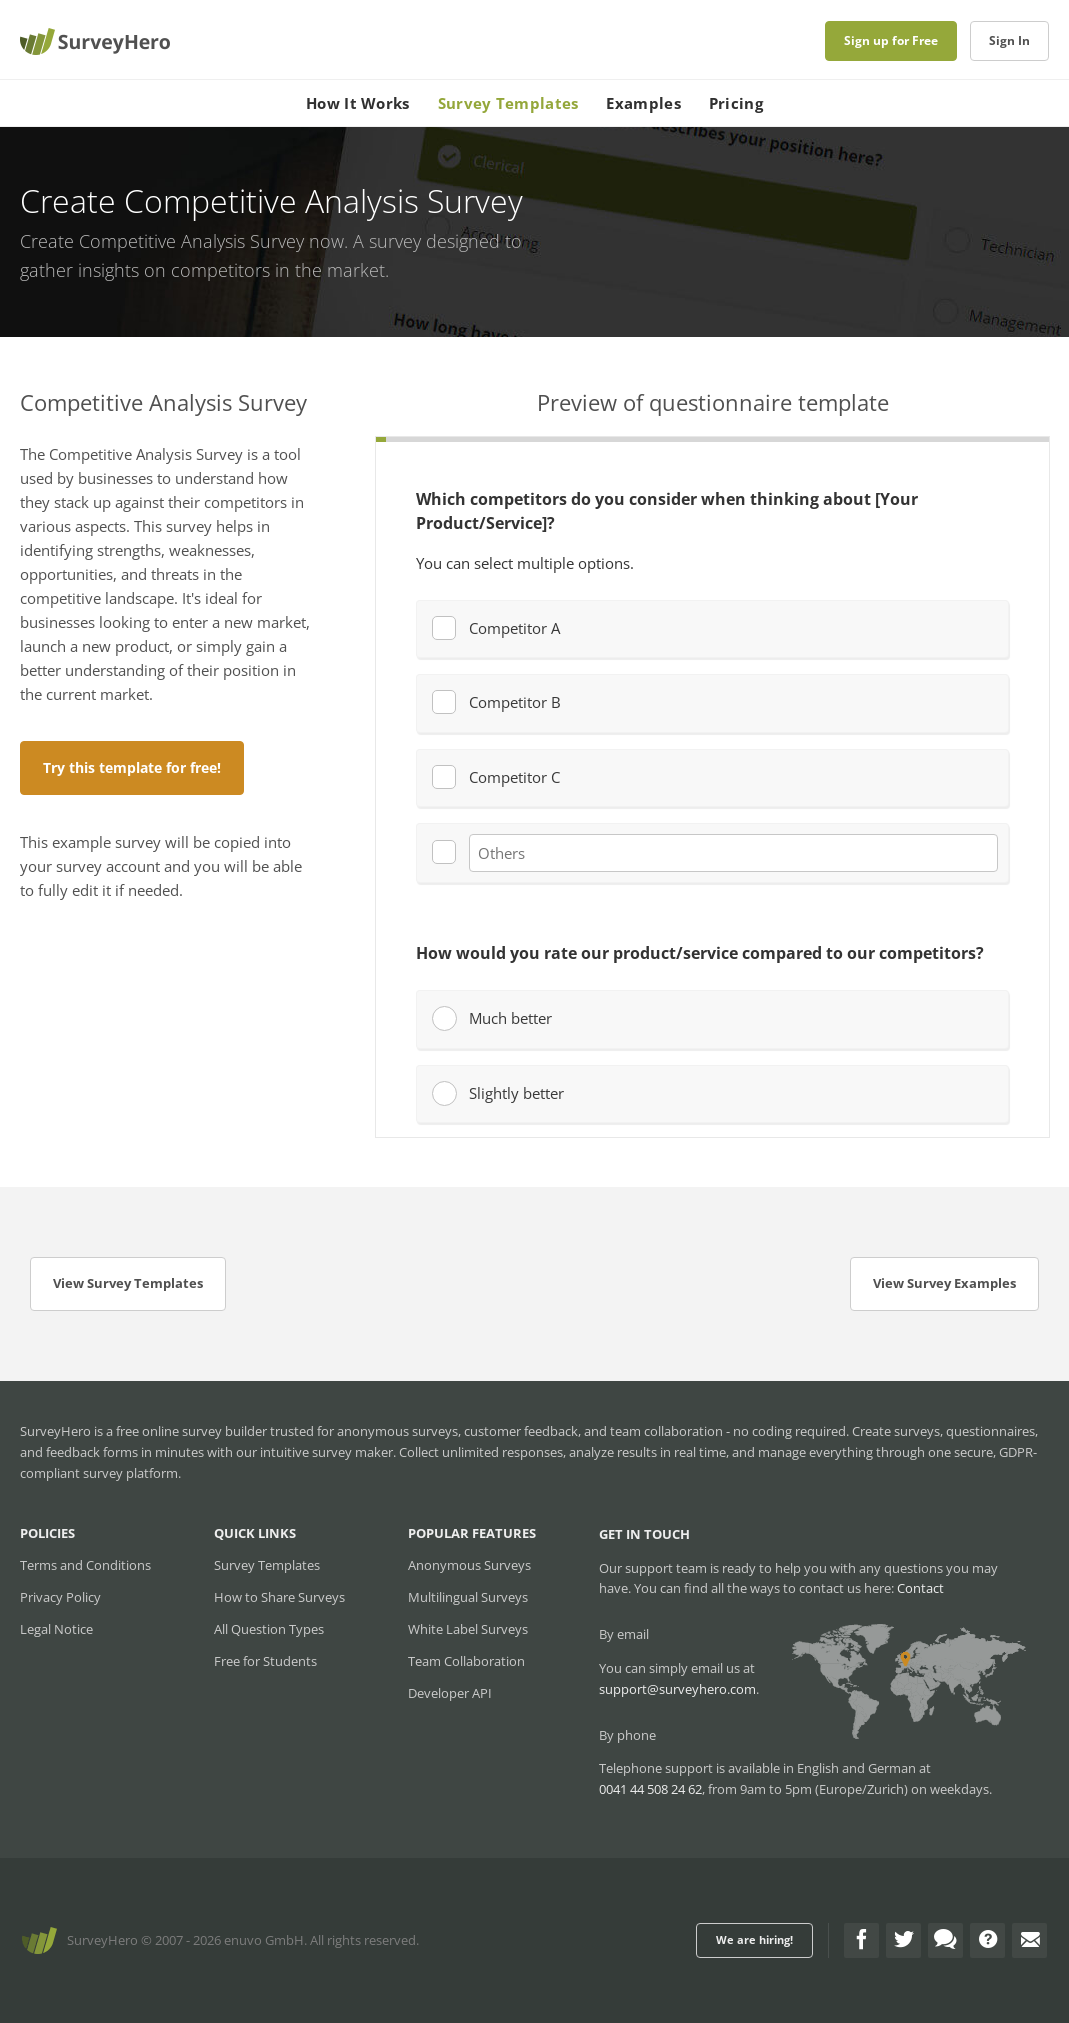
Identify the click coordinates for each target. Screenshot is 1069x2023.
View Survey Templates (128, 1283)
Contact (920, 1588)
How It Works (358, 103)
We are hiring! (754, 1939)
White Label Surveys (468, 1629)
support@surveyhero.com (677, 1689)
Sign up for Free (891, 40)
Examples (643, 103)
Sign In (1009, 40)
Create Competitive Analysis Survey (162, 241)
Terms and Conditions (85, 1565)
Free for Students (265, 1661)
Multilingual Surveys (468, 1597)
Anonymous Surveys (469, 1565)
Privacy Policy (60, 1597)
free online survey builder (191, 1431)
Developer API (450, 1693)
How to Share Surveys (279, 1597)
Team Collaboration (466, 1661)
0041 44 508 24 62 (650, 1789)
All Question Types (269, 1629)
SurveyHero (102, 1940)
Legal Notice (56, 1629)
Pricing (736, 103)
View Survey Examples (944, 1283)
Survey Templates (508, 103)
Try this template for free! (132, 767)
